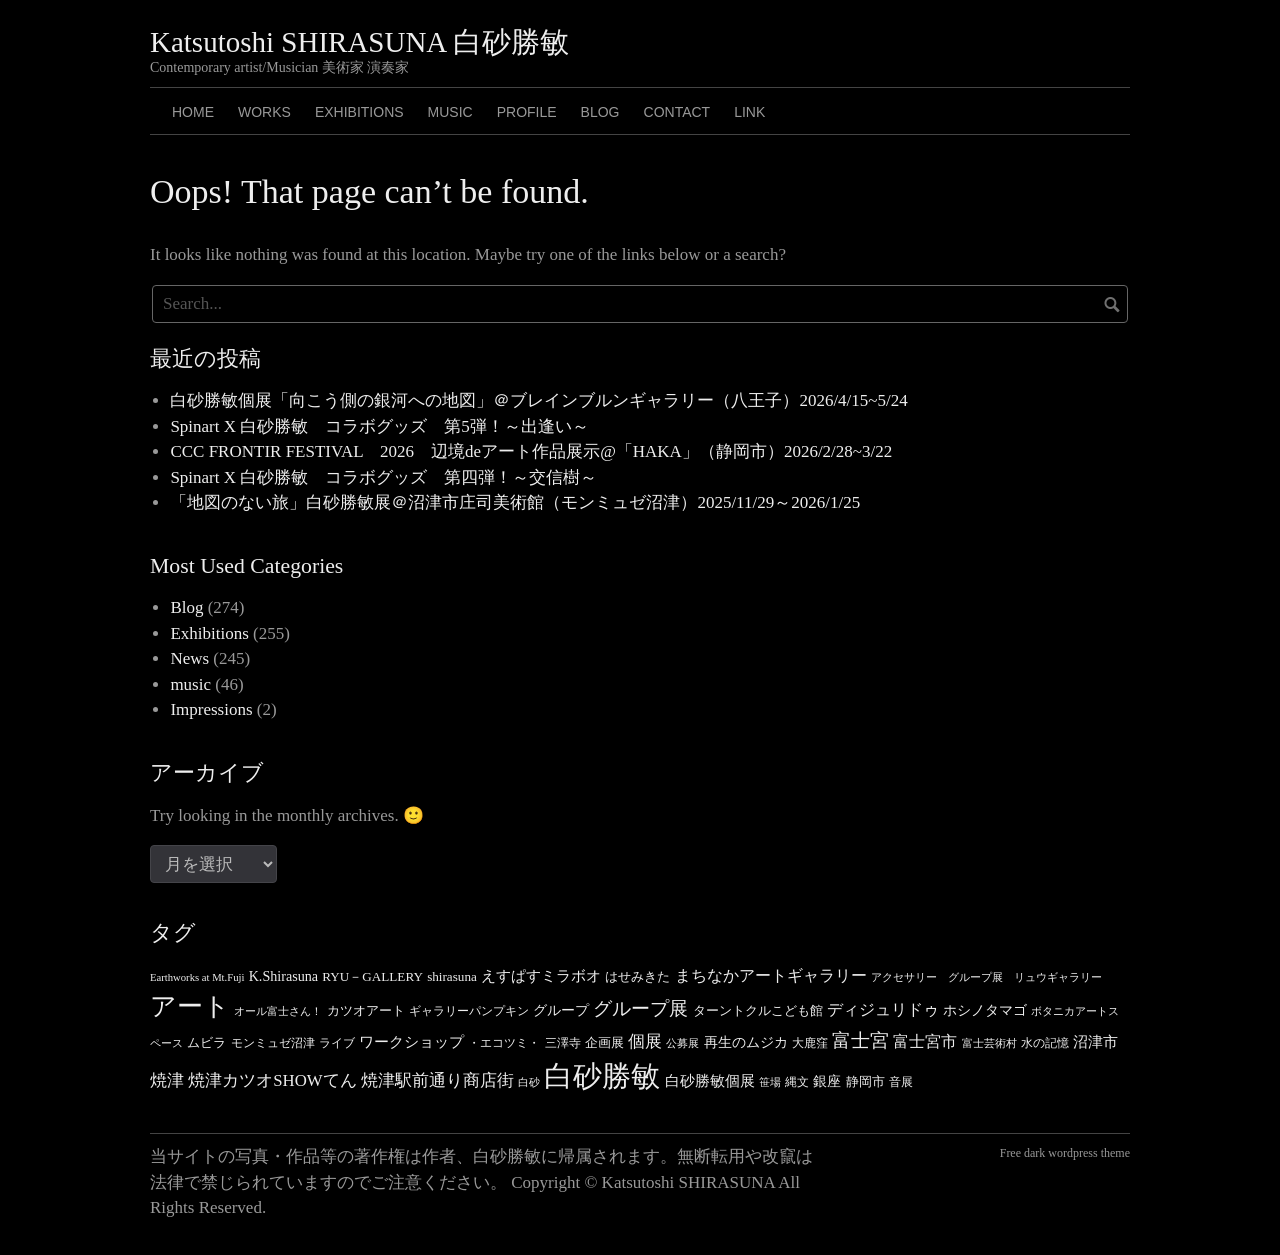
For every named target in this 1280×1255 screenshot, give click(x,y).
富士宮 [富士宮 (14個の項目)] (860, 1040)
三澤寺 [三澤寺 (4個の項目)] (563, 1043)
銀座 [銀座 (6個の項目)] (827, 1081)
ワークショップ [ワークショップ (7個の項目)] (411, 1042)
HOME (193, 112)
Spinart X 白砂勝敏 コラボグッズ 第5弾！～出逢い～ (379, 426)
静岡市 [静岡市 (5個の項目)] (865, 1081)
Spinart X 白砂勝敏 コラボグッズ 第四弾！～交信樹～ (383, 477)
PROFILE (527, 112)
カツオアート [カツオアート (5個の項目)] (366, 1010)
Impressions (211, 709)
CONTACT (677, 112)
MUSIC (450, 112)
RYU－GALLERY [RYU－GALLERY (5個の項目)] (372, 976)
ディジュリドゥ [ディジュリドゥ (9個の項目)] (883, 1010)
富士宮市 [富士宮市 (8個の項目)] (925, 1041)
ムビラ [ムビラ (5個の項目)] (206, 1042)
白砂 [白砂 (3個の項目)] (529, 1082)
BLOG (600, 112)
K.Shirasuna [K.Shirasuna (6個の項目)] (283, 976)
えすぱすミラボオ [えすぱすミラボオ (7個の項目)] (541, 976)
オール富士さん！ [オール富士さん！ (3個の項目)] (278, 1011)
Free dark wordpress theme (1065, 1153)
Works (264, 112)
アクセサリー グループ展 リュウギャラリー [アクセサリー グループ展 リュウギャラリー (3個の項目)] (986, 977)
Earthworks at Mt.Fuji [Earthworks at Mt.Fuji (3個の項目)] (197, 977)
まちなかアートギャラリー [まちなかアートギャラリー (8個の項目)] (771, 975)
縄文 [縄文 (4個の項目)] (797, 1082)
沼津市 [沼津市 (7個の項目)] (1095, 1042)
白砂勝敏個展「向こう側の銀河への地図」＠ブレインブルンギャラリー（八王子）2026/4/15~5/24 (538, 400)
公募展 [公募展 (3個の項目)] (682, 1043)
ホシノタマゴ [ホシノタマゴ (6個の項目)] (985, 1010)
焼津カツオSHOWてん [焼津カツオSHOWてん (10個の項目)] (272, 1080)
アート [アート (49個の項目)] (190, 1006)
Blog (186, 607)
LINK (749, 112)
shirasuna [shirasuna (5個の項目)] (452, 976)
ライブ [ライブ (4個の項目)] (337, 1043)
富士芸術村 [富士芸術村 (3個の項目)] (989, 1043)
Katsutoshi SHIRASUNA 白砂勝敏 (359, 42)
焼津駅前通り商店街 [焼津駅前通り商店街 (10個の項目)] (437, 1080)
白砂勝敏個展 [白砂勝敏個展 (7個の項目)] (710, 1081)
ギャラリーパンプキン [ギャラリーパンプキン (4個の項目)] (469, 1011)
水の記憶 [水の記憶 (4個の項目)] (1045, 1043)
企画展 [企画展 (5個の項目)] (604, 1042)
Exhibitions (359, 112)
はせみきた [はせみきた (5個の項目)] (637, 976)
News (189, 658)
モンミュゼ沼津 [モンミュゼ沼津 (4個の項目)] (273, 1043)
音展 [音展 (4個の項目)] (901, 1082)
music (190, 684)
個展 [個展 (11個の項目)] (645, 1041)
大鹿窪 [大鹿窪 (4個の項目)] (810, 1043)
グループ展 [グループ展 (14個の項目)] (640, 1008)
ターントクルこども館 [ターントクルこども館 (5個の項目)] (758, 1010)
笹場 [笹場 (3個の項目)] (770, 1082)
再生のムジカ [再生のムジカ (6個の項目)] (746, 1042)
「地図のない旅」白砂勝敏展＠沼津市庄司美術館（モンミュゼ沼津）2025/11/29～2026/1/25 (515, 502)
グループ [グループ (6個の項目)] (561, 1010)
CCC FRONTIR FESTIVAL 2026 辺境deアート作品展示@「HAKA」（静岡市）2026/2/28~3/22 (531, 451)
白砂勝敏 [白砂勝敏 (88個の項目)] (602, 1076)
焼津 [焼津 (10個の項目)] (167, 1080)
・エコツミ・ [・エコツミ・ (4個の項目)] (504, 1043)
